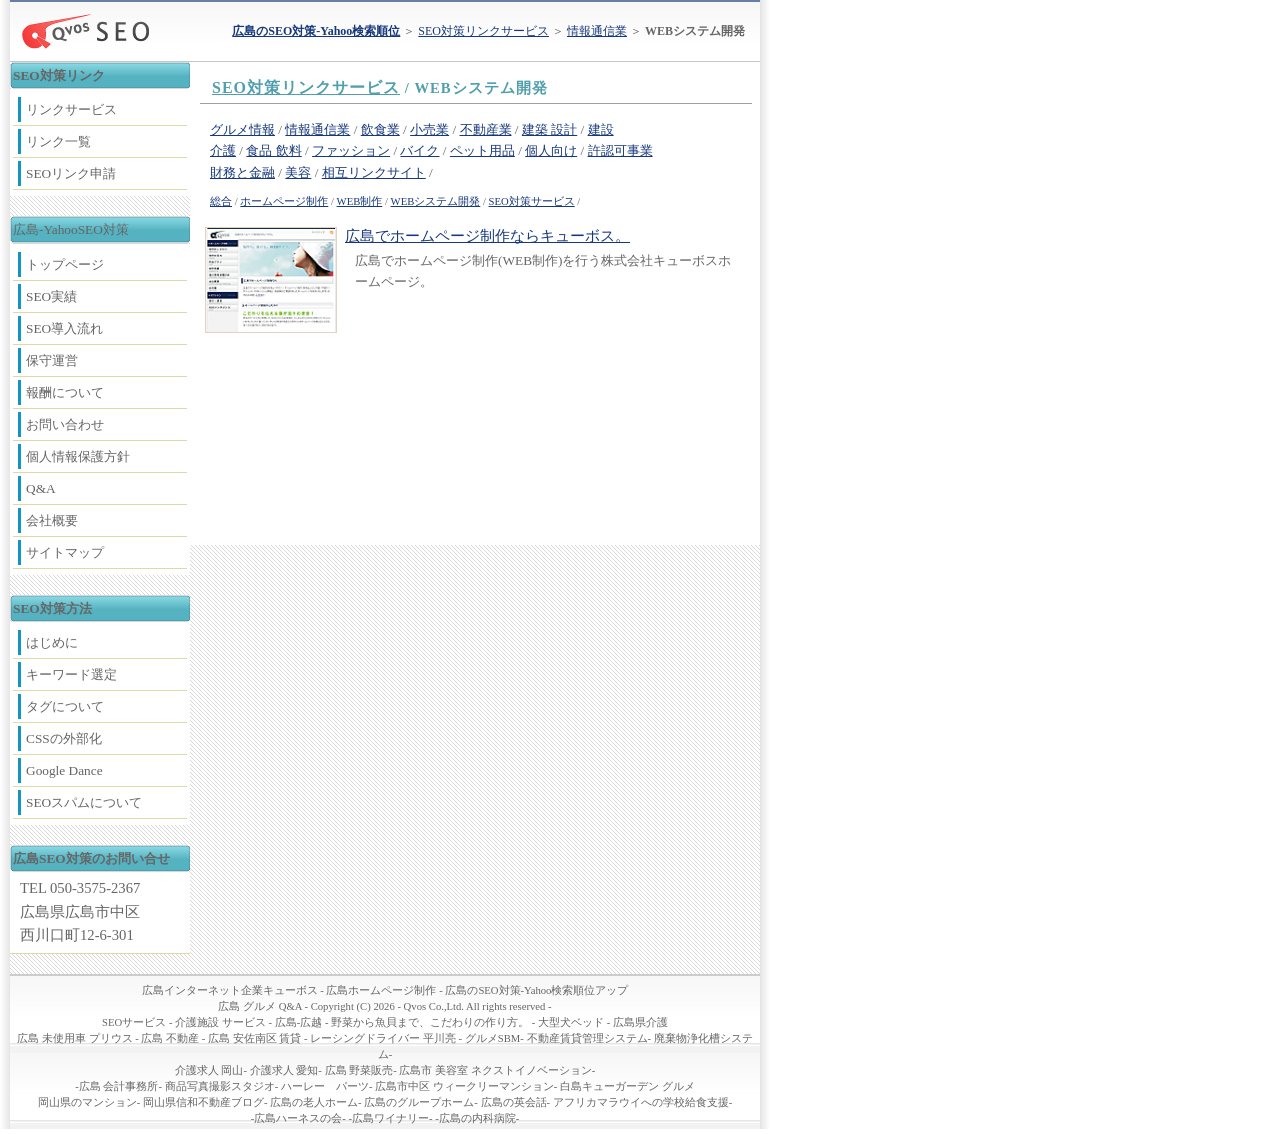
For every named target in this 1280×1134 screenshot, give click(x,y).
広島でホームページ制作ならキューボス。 (487, 236)
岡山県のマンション (87, 1102)
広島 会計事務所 (119, 1086)
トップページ (65, 264)
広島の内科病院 (477, 1118)
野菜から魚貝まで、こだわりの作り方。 (430, 1022)
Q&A (41, 488)
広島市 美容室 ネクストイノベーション (495, 1070)
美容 (298, 172)
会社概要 (52, 520)
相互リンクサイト (374, 172)
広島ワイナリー (390, 1118)
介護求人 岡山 (209, 1070)
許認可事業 (620, 150)
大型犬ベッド (571, 1022)
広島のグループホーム (419, 1102)
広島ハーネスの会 (298, 1118)
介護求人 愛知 (284, 1070)
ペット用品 (482, 150)
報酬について (65, 392)
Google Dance (64, 770)
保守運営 (52, 360)
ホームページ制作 (284, 201)
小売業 (429, 129)
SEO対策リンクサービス (483, 31)
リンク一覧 (58, 141)
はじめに (52, 642)
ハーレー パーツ (325, 1086)
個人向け (551, 150)
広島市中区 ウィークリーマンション (464, 1086)
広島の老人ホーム (314, 1102)
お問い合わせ (65, 424)
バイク (419, 150)
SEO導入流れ (64, 328)
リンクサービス (71, 109)
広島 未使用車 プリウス (74, 1038)
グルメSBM (493, 1038)
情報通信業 (597, 31)
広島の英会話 (514, 1102)
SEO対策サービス (532, 201)
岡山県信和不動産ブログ (203, 1102)
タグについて (65, 706)
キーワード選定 (71, 674)
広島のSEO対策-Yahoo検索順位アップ (536, 990)
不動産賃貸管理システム (587, 1038)
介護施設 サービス (220, 1022)
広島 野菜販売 (359, 1070)
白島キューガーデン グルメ (627, 1086)
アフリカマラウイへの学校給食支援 (641, 1102)
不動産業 (486, 129)
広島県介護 (640, 1022)
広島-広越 (299, 1022)
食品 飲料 (273, 150)
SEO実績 (51, 296)
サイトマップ (65, 552)
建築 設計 (549, 129)
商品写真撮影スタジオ (220, 1086)
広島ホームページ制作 (381, 990)
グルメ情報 (242, 129)
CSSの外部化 (64, 738)
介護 (223, 150)
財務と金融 (242, 172)
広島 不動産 (170, 1038)
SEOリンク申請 (71, 173)
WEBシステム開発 (436, 201)
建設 (601, 129)
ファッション (351, 150)
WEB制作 (360, 201)
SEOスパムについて (84, 802)
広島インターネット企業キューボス (230, 990)
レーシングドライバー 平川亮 (383, 1038)
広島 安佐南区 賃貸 (254, 1038)
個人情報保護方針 (78, 456)
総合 (221, 201)
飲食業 (380, 129)
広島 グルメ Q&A (259, 1006)
